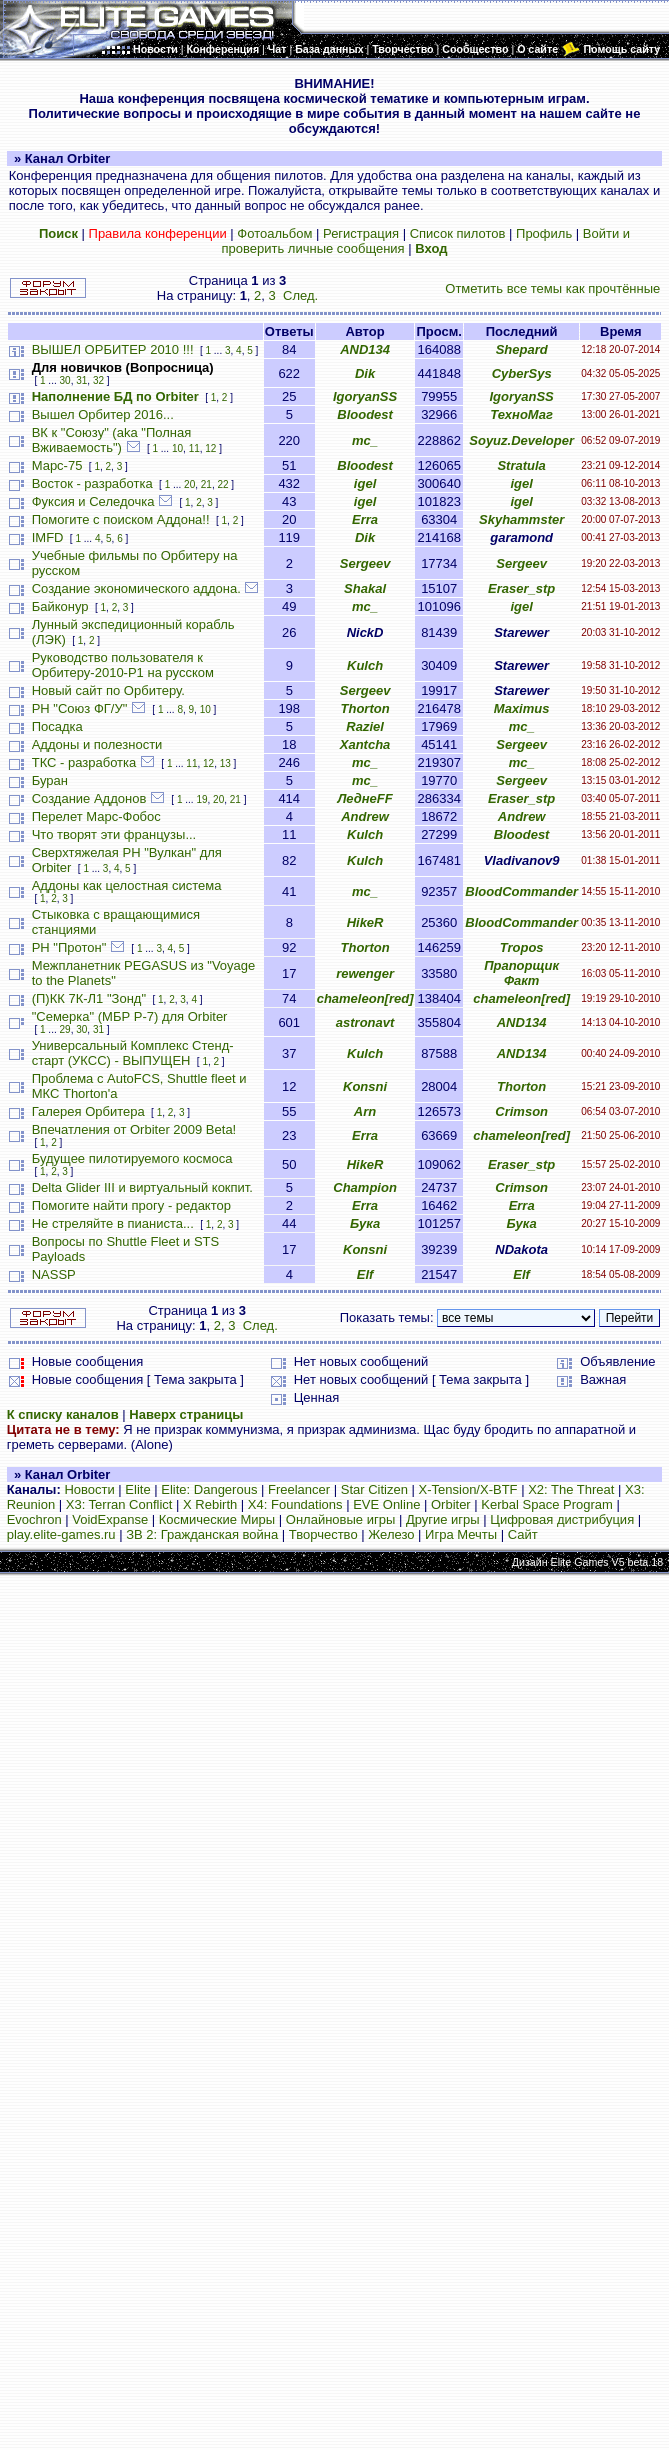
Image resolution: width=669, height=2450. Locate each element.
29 (65, 1029)
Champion (365, 1187)
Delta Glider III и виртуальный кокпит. (142, 1187)
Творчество (323, 1534)
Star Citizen (374, 1489)
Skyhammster (521, 519)
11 (194, 448)
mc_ (365, 440)
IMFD (48, 537)
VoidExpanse (110, 1519)
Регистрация (361, 233)
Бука (365, 1223)
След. (300, 295)
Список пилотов (458, 233)
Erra (365, 519)
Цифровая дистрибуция (562, 1519)
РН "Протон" (69, 947)
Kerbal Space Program (547, 1504)
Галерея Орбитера (88, 1111)
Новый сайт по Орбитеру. (108, 690)
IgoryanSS (365, 396)
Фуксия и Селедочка (93, 501)
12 (210, 448)
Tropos (522, 947)
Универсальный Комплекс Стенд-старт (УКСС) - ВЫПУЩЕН (133, 1053)
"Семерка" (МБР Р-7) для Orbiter (130, 1016)
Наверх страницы (186, 1414)
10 (177, 448)
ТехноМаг (521, 414)
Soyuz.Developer (521, 440)
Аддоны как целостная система (127, 885)
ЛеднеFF (364, 798)
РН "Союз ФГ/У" (80, 708)
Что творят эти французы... (114, 834)
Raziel (365, 726)
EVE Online (386, 1504)
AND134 (365, 349)
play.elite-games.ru (61, 1534)
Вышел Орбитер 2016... (103, 414)
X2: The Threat (571, 1489)
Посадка (57, 726)
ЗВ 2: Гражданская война (202, 1534)
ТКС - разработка (84, 762)
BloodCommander (521, 891)
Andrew (365, 816)
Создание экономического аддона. (136, 588)
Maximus (522, 708)
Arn (365, 1111)
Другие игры (443, 1519)
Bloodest (365, 414)
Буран (50, 780)
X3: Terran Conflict (119, 1504)
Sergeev (365, 563)
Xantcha (365, 744)
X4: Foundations (295, 1504)
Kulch (365, 665)
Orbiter (451, 1504)
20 (189, 484)
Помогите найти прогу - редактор (131, 1205)
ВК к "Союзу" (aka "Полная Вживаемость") (112, 440)
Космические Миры (217, 1519)
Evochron (34, 1519)
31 (81, 380)
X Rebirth (210, 1504)
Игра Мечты (461, 1534)
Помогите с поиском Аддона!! (121, 519)
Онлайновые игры (340, 1519)
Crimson (521, 1111)
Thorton (365, 708)
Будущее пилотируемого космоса (132, 1158)
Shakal (365, 588)
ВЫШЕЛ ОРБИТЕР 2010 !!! (113, 349)
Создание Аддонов (89, 798)
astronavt (365, 1022)
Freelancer (299, 1489)
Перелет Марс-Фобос (96, 816)
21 (206, 484)
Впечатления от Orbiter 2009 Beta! (134, 1129)
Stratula (521, 465)
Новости (89, 1489)
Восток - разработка (92, 483)
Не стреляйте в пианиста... (113, 1223)
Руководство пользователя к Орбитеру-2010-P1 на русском (123, 665)
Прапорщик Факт (521, 973)
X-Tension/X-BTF (468, 1489)
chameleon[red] (365, 998)
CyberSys (522, 373)
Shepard (522, 349)
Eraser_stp (521, 588)
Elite (137, 1489)
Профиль (544, 233)
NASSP (54, 1274)
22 (222, 484)
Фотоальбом (274, 233)
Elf (365, 1274)
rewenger (365, 973)
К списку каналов (63, 1414)
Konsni (365, 1086)
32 (98, 380)
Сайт (523, 1534)
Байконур (60, 606)
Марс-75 (57, 465)
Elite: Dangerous (209, 1489)
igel (365, 483)
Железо (391, 1534)
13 (225, 763)
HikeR (365, 922)
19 (201, 799)
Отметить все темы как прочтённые (552, 288)
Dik (365, 373)
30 (65, 380)
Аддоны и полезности (97, 744)
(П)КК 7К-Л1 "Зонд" (89, 998)
